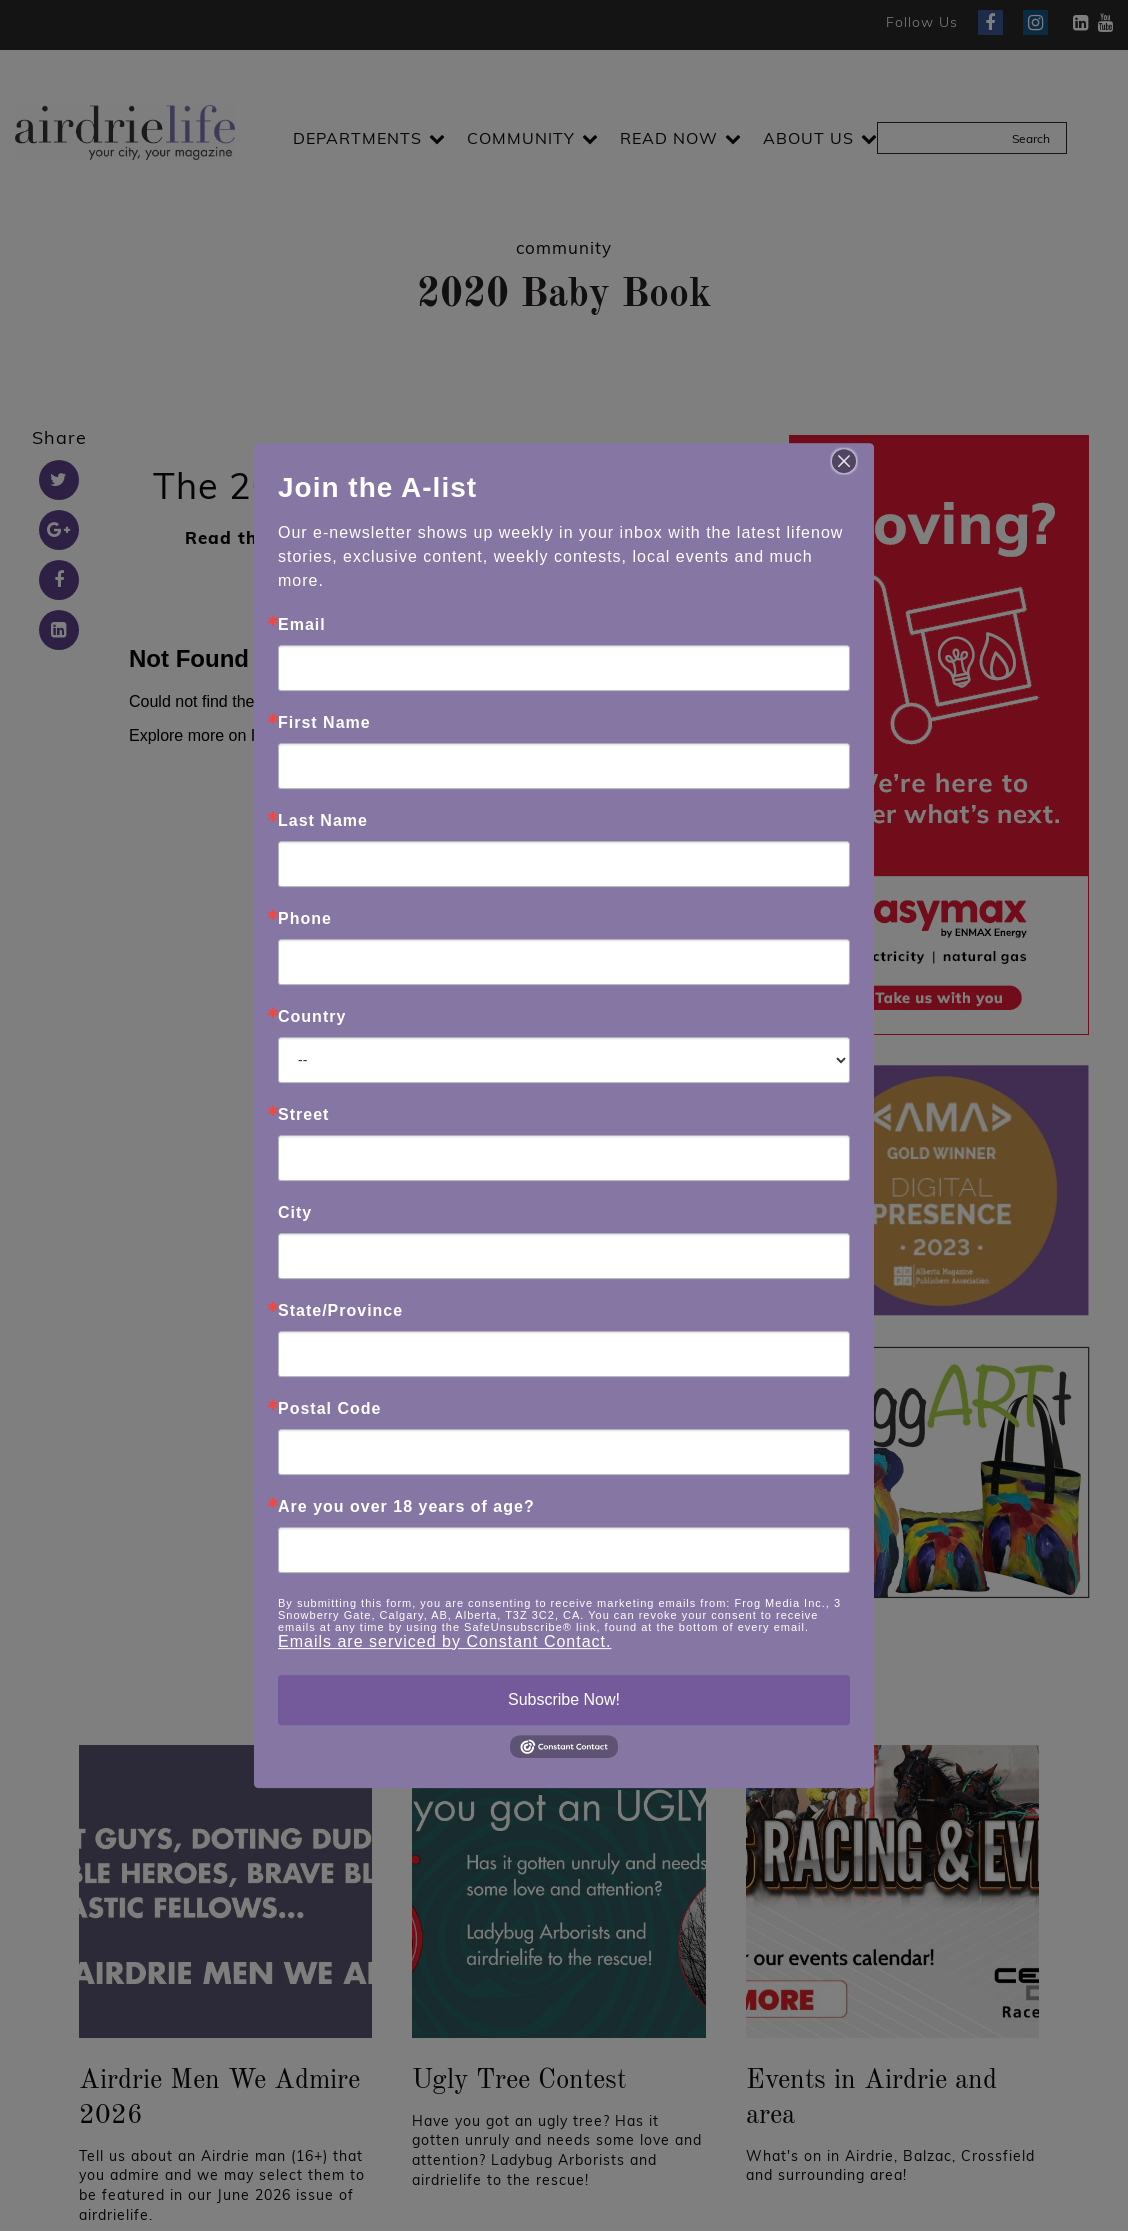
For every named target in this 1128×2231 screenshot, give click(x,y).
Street (303, 1115)
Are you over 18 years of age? (406, 1507)
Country (312, 1017)
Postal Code (329, 1409)
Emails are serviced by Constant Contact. (444, 1641)
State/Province (340, 1311)
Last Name (323, 821)
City (295, 1213)
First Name (324, 723)
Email (302, 625)
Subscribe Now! (564, 1699)
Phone (305, 919)
